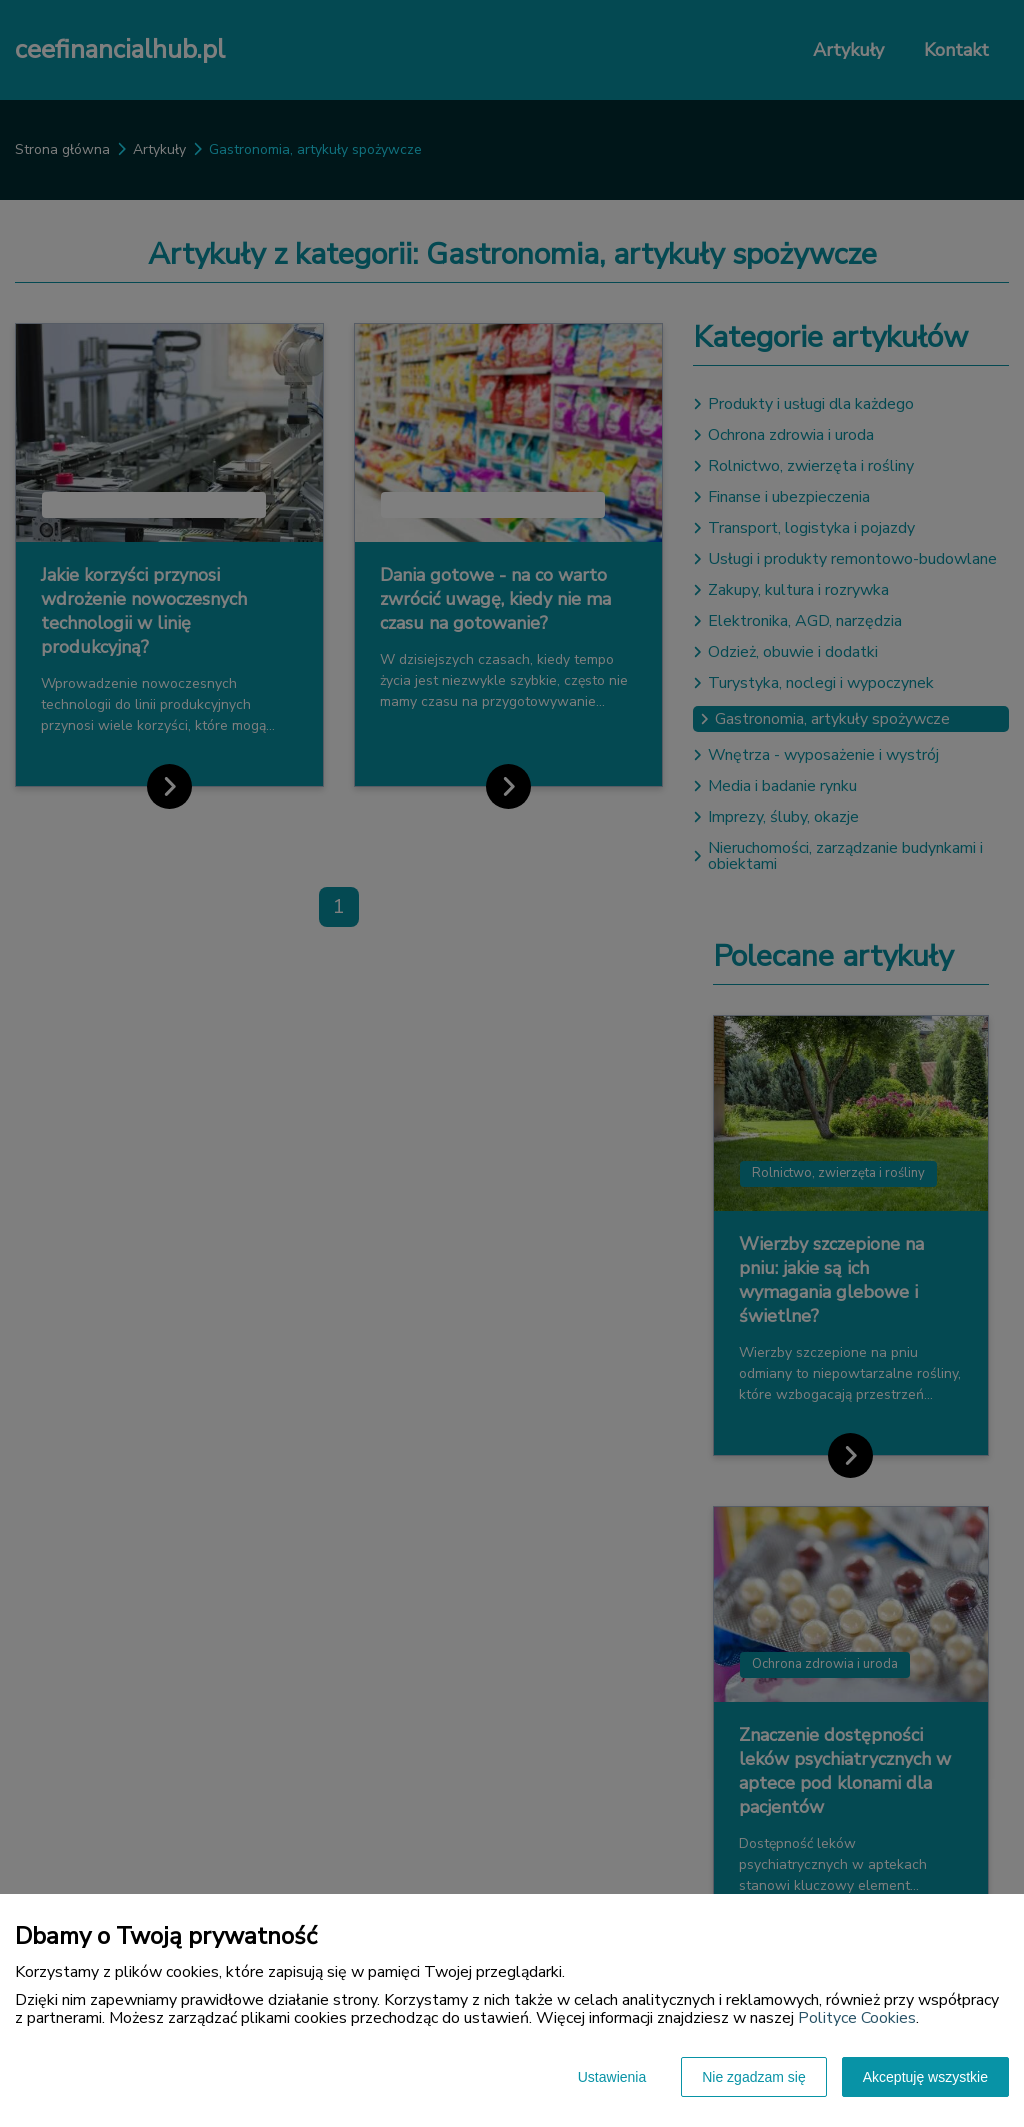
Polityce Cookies (857, 2018)
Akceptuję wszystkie (925, 2077)
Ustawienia (612, 2077)
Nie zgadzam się (754, 2077)
